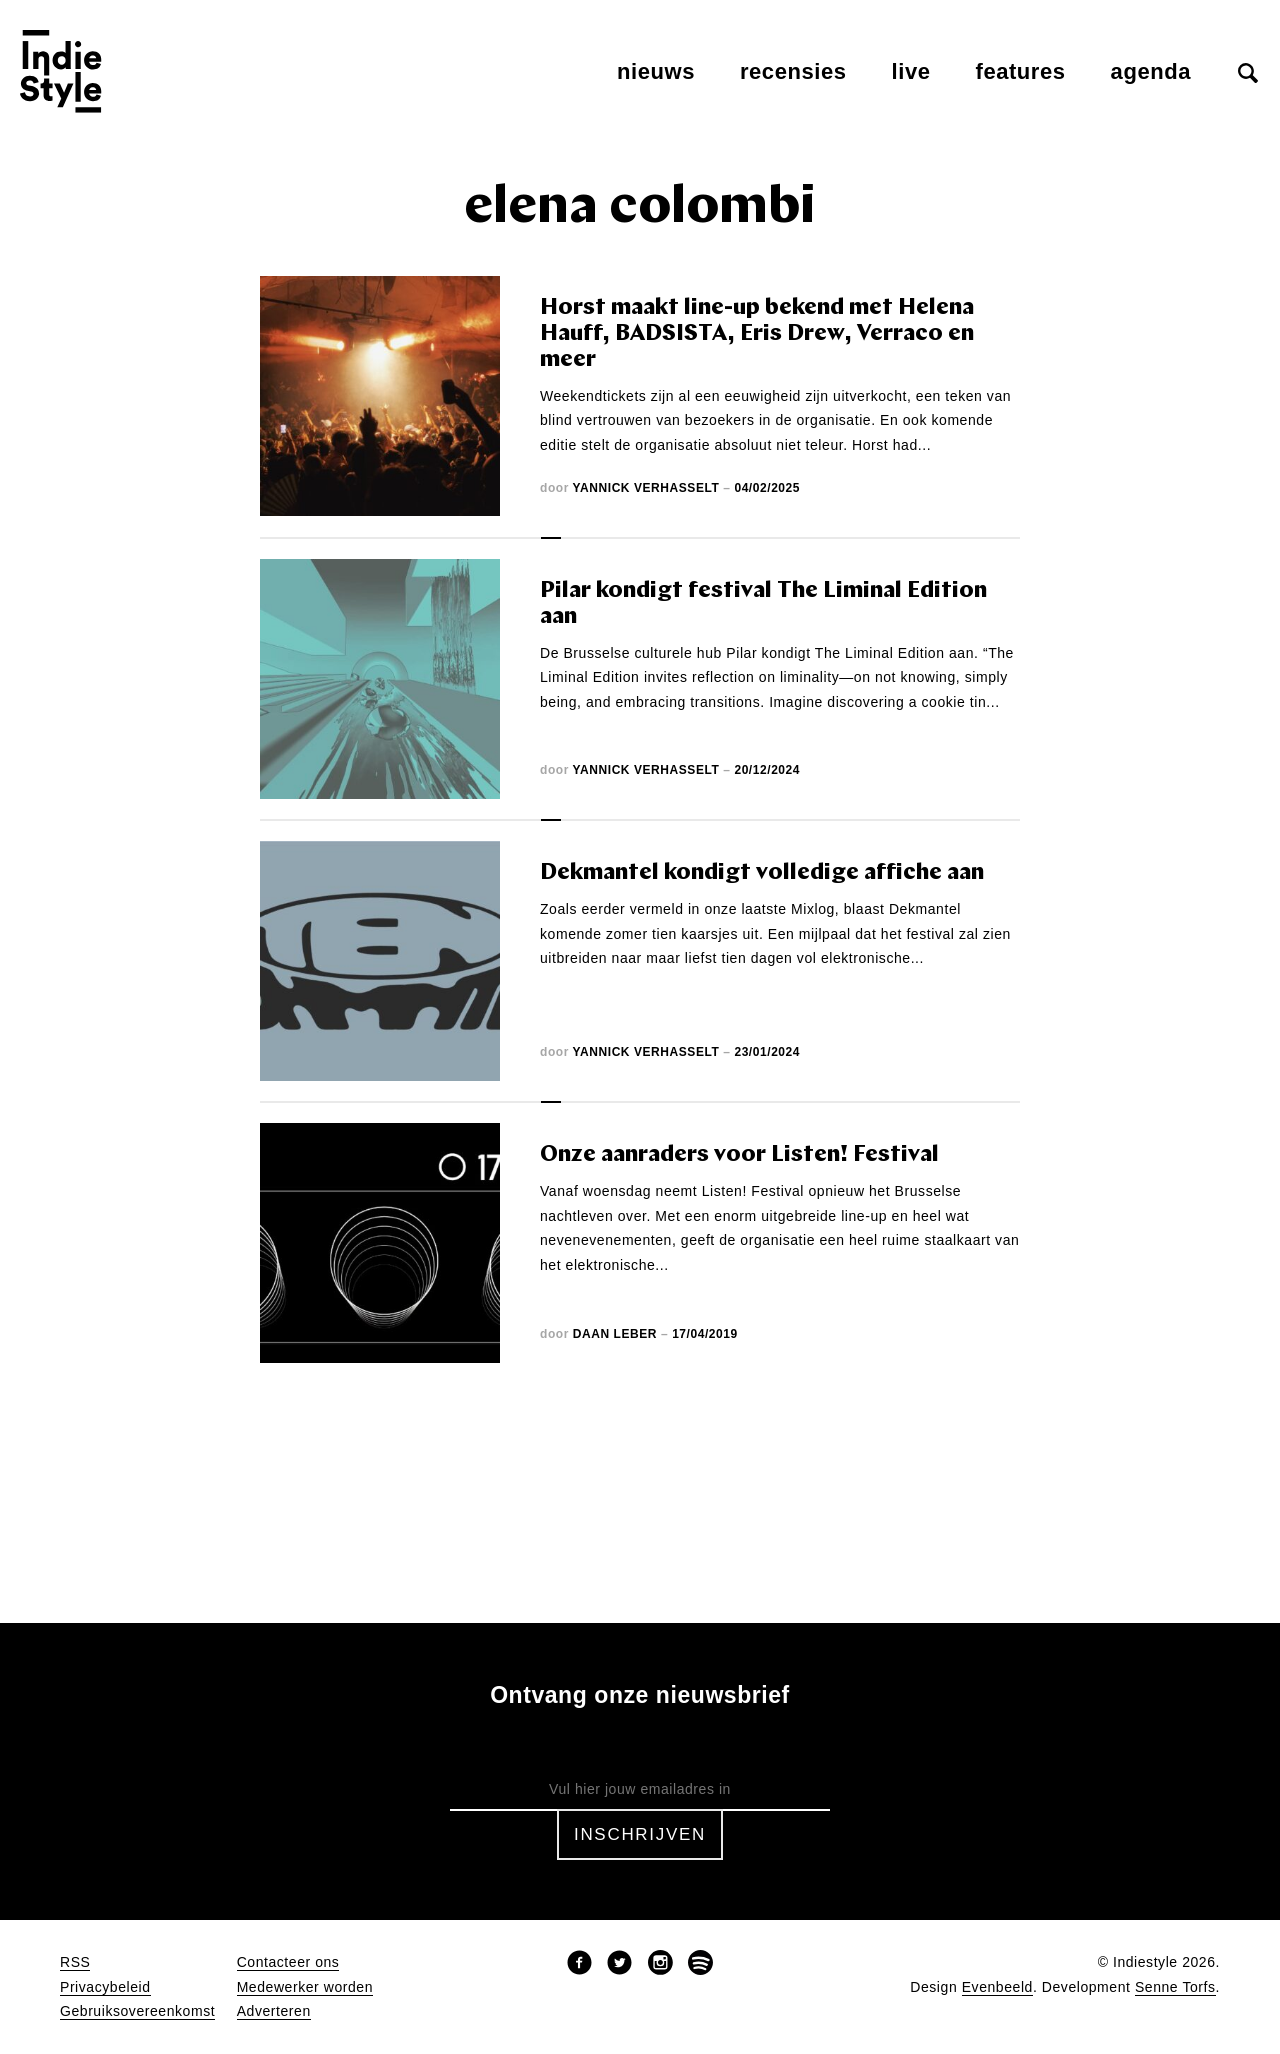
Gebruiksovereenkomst (137, 2011)
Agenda (1151, 71)
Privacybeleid (105, 1987)
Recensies (793, 71)
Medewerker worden (305, 1987)
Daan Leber (615, 1334)
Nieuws (656, 71)
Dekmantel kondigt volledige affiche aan (762, 873)
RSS (75, 1962)
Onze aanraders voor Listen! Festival (739, 1155)
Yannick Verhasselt (646, 488)
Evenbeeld (997, 1987)
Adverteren (274, 2011)
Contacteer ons (288, 1962)
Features (1021, 71)
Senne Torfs (1175, 1987)
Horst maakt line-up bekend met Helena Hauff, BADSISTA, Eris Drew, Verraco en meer (757, 334)
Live (911, 71)
